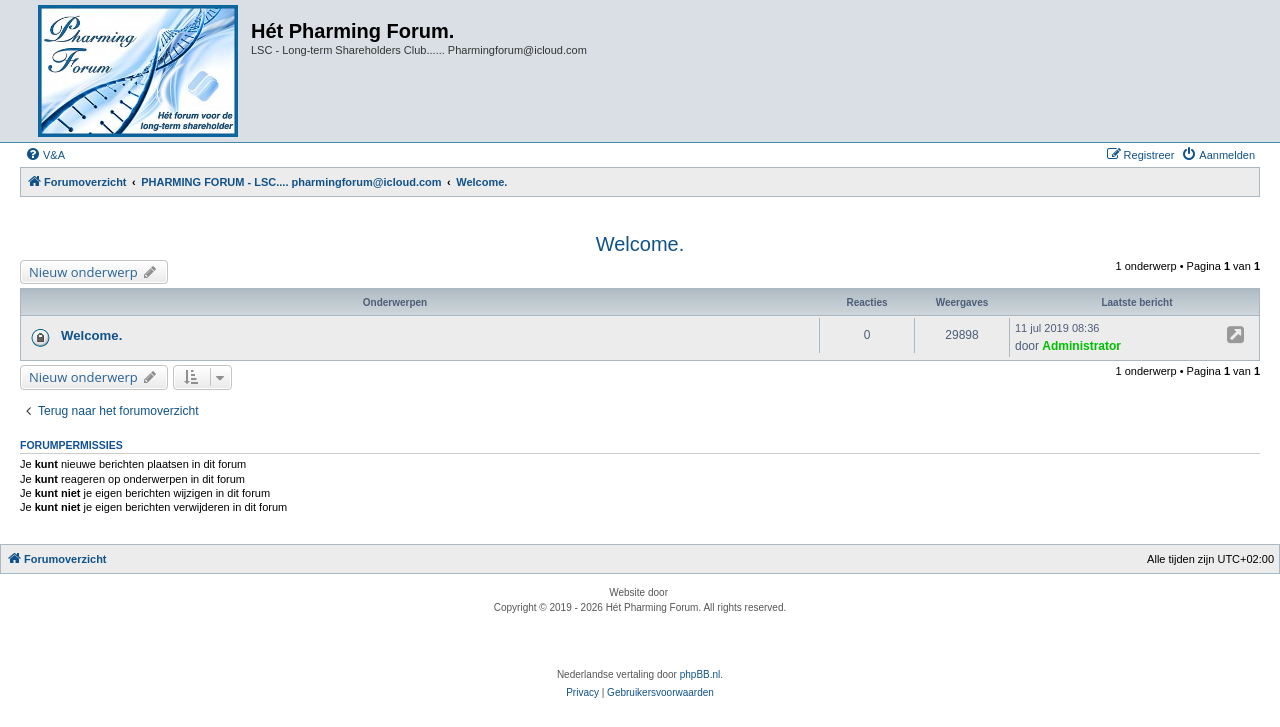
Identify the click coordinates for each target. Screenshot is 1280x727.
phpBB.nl (700, 674)
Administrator (1081, 346)
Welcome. (640, 244)
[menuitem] (45, 155)
